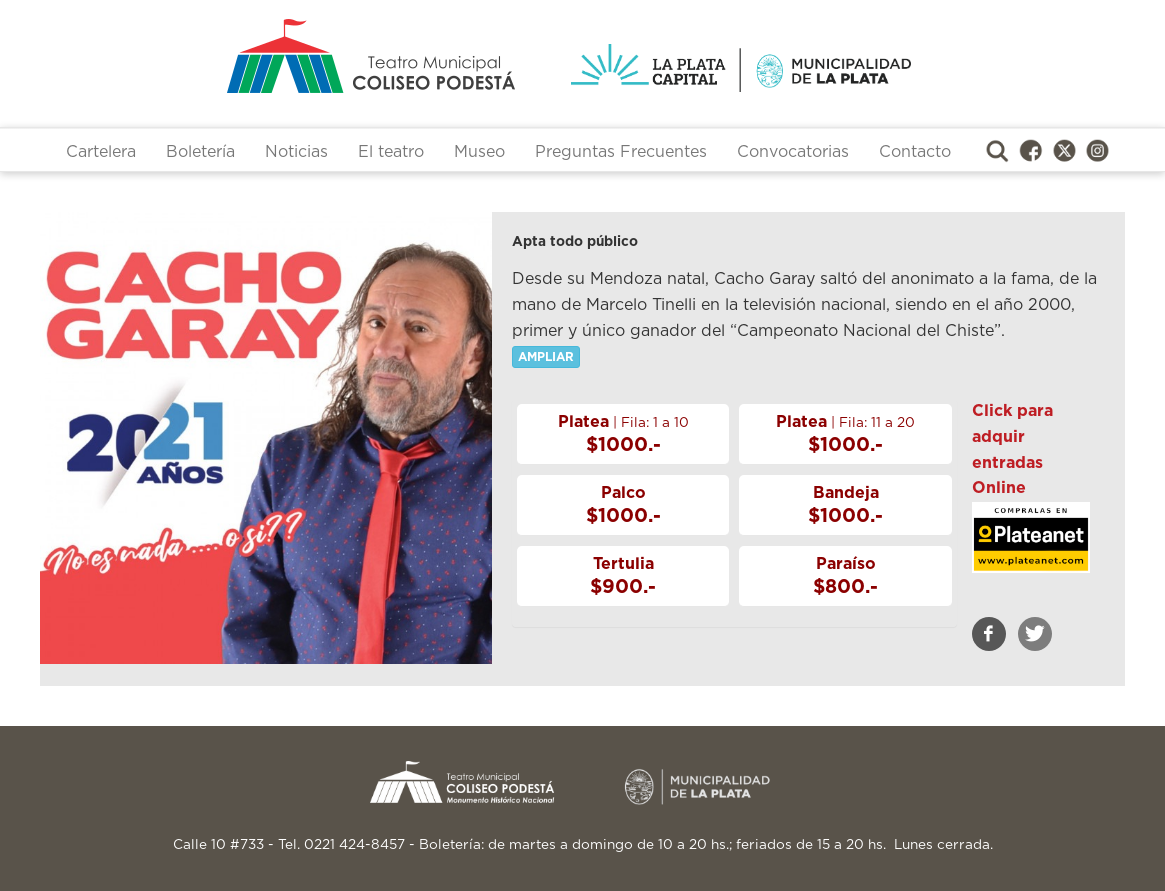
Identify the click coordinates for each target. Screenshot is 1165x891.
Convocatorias (793, 152)
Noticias (296, 152)
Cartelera (101, 152)
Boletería (200, 152)
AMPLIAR (546, 357)
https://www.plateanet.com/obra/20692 (1031, 552)
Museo (479, 152)
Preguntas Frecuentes (621, 152)
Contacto (915, 152)
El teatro (391, 152)
